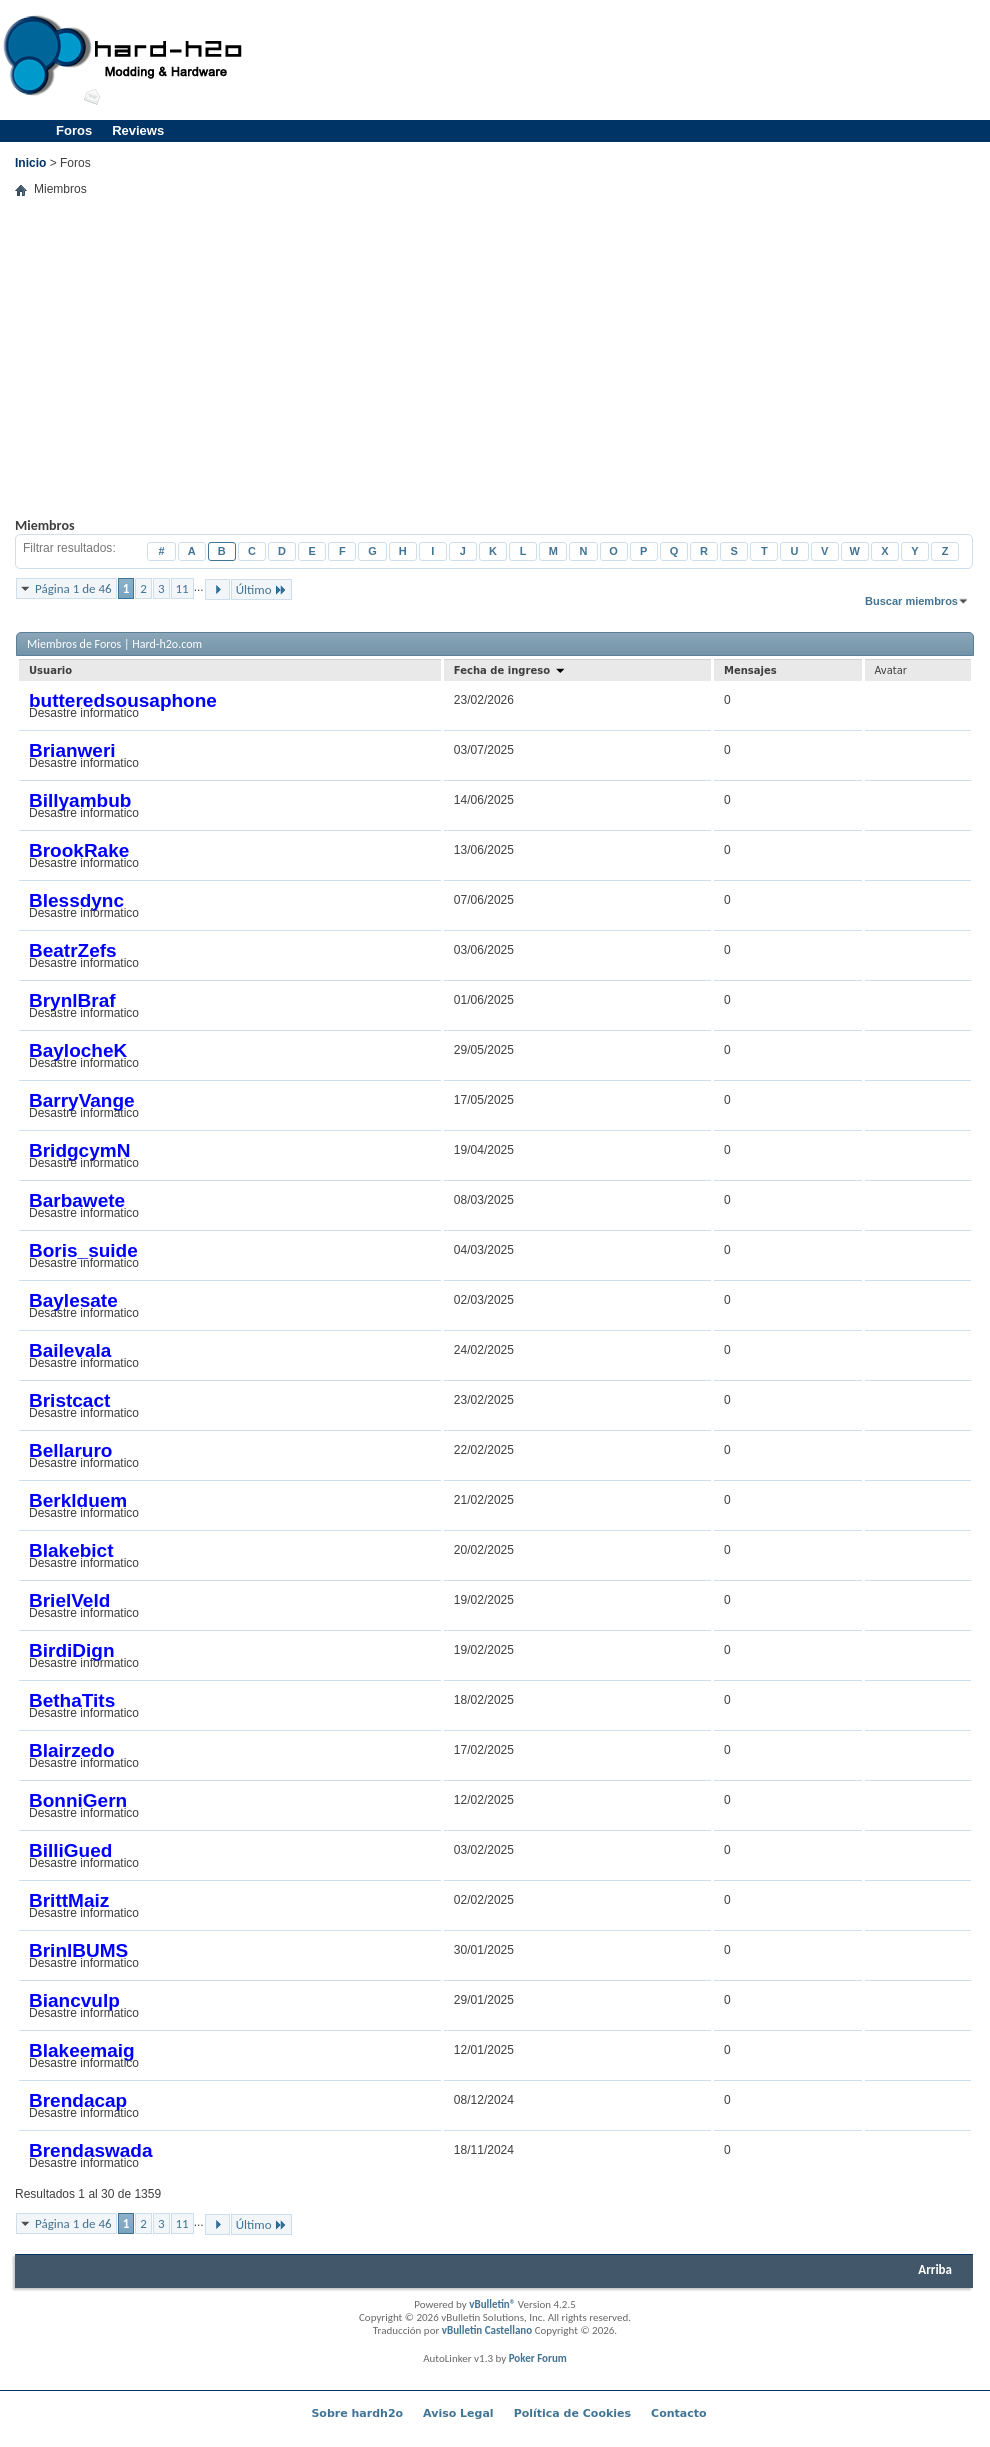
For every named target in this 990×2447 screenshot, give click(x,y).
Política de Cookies (572, 2413)
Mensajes (750, 670)
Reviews (138, 130)
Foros (74, 130)
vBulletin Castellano (487, 2330)
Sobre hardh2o (357, 2413)
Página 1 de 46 (73, 588)
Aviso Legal (458, 2413)
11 (182, 588)
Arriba (935, 2269)
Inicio (30, 163)
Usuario (50, 670)
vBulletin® (492, 2304)
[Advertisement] (853, 140)
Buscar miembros (911, 601)
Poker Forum (538, 2358)
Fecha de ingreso (510, 670)
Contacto (678, 2413)
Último (261, 589)
